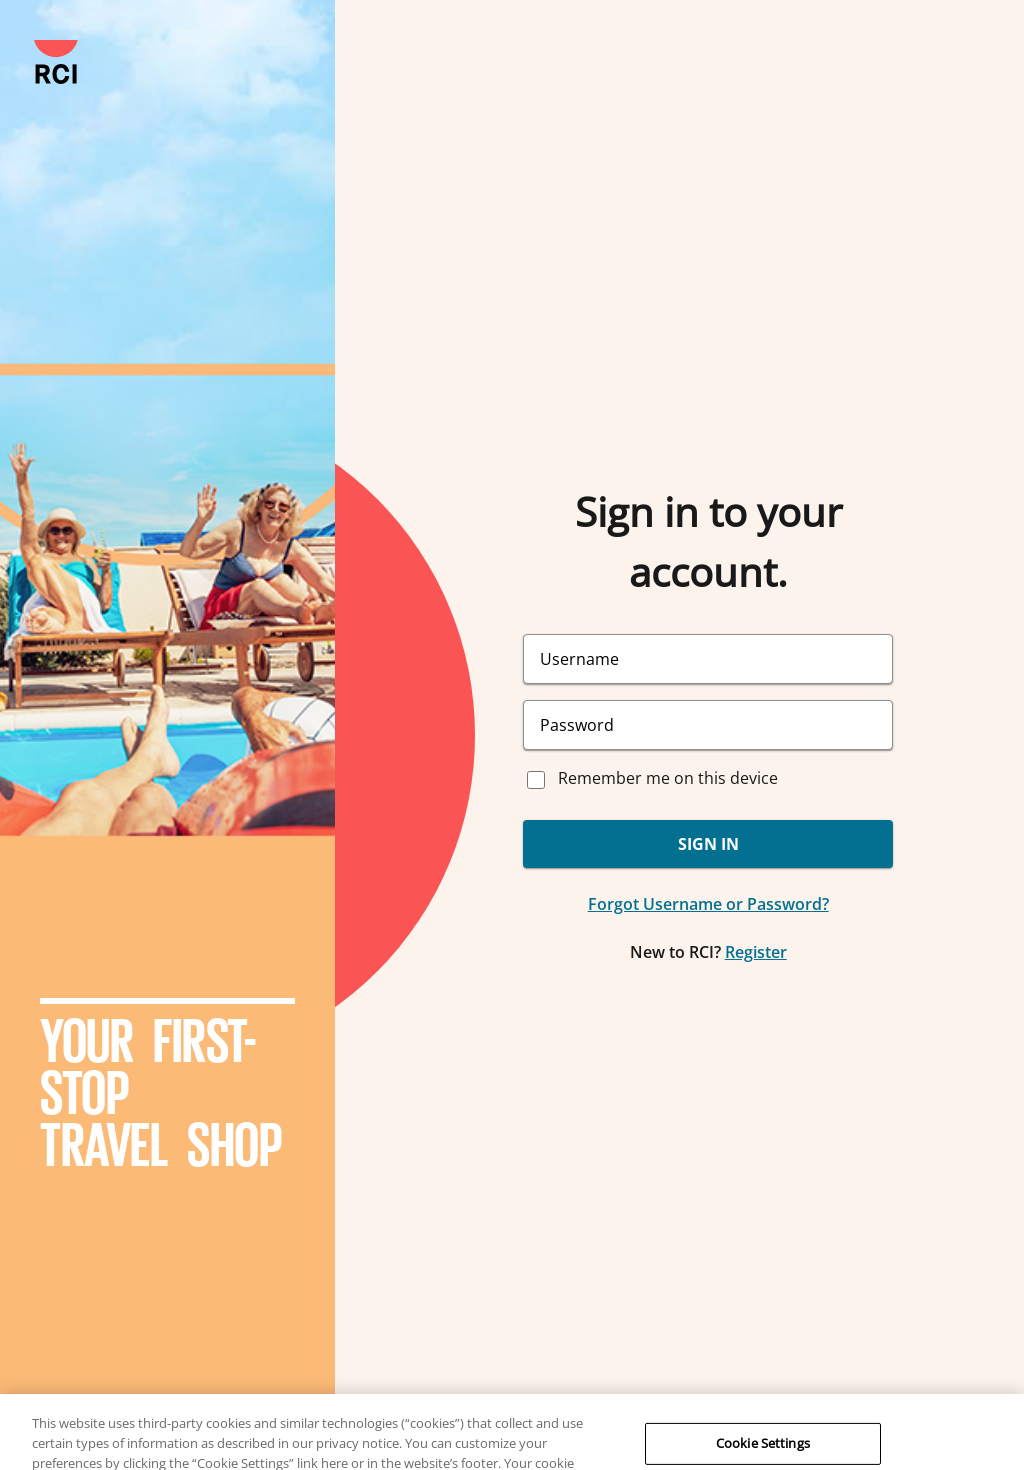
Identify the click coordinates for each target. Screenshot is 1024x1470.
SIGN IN (708, 844)
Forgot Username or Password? (708, 904)
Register (756, 952)
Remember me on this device (668, 778)
